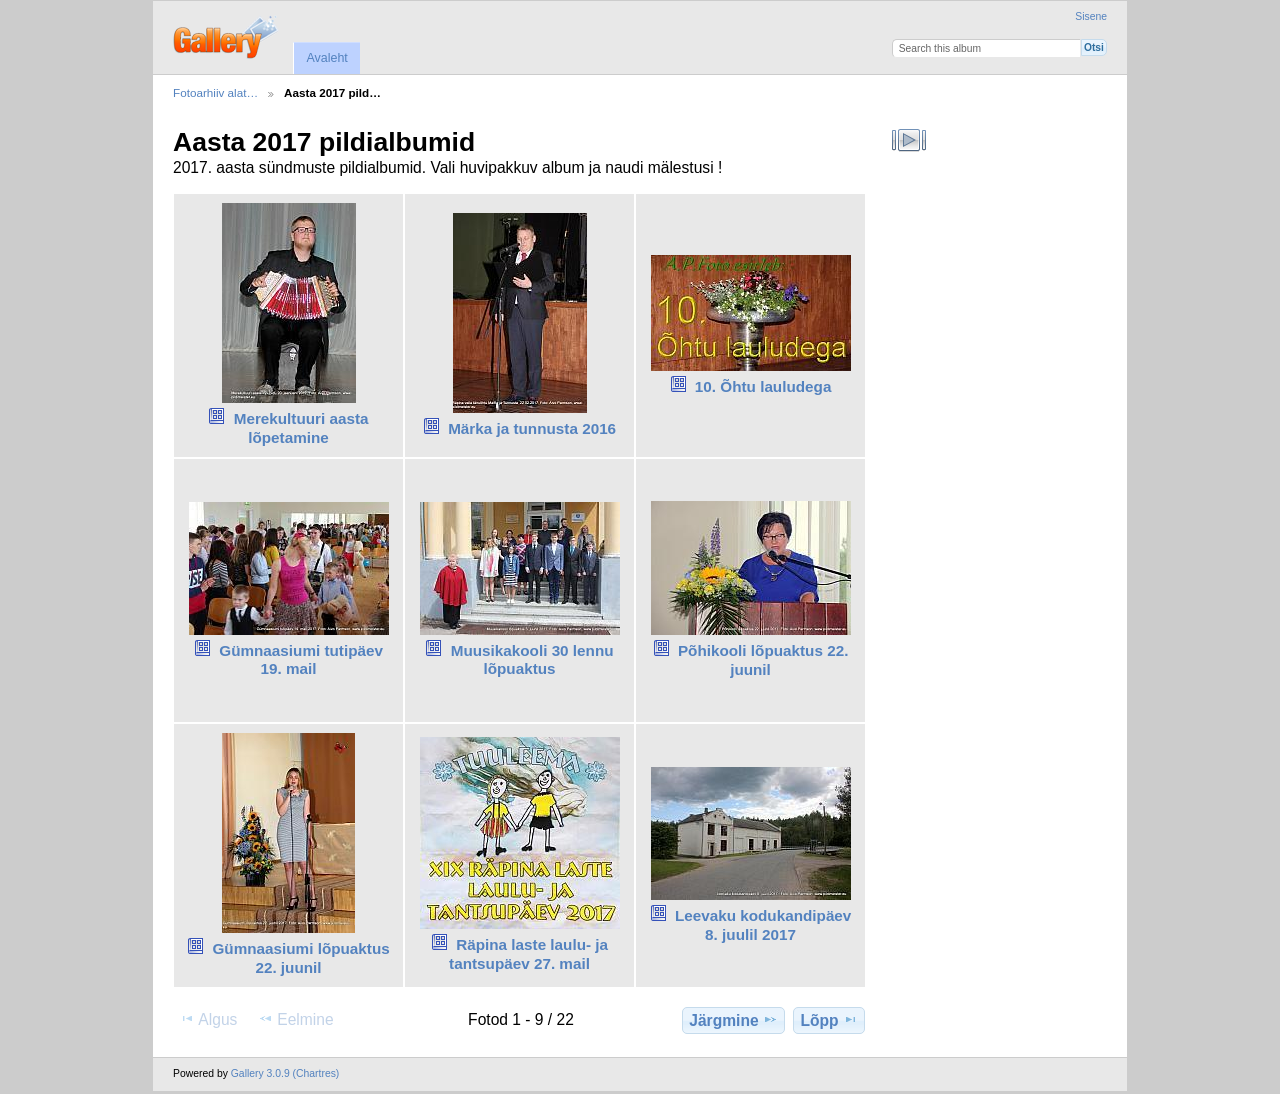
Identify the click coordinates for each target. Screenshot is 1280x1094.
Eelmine (295, 1019)
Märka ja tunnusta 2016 (532, 428)
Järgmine (733, 1020)
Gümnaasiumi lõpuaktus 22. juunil (300, 958)
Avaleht (326, 58)
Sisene (1091, 16)
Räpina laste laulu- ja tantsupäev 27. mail (528, 954)
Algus (208, 1019)
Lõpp (829, 1020)
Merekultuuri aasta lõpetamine (301, 428)
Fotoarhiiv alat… (215, 92)
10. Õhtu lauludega (763, 386)
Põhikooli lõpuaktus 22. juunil (763, 660)
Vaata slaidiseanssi (909, 140)
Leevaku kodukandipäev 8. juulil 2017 (763, 925)
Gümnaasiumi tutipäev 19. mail (301, 660)
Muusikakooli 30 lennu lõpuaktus (532, 660)
